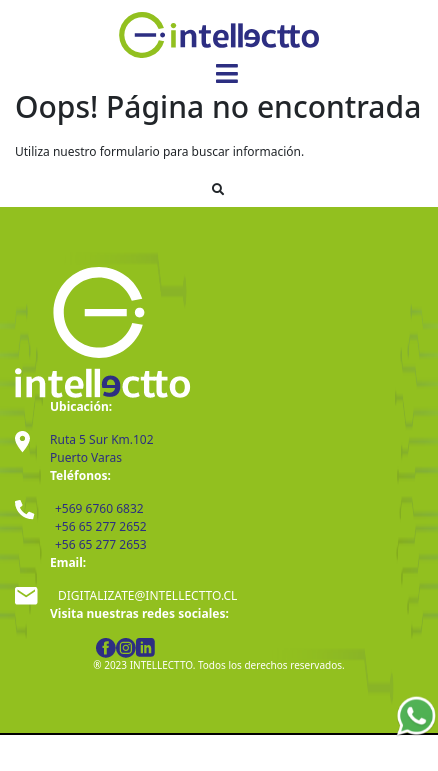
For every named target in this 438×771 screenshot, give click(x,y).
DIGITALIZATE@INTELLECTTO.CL (147, 595)
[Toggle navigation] (227, 73)
